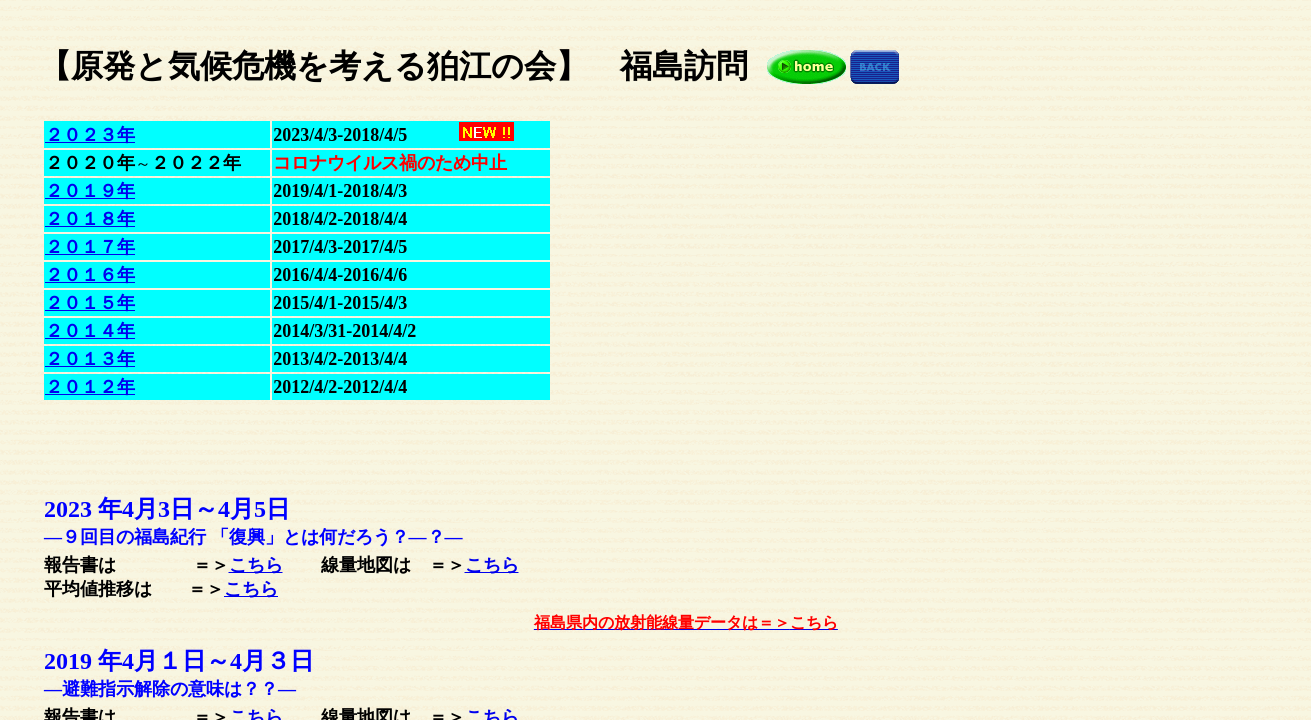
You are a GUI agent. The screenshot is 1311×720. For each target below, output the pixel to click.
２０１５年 (90, 303)
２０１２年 (90, 387)
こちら (256, 565)
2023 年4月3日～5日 (167, 509)
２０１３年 (90, 359)
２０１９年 (90, 191)
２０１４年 (90, 331)
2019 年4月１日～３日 (179, 661)
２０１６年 (90, 275)
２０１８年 (90, 219)
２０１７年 (90, 247)
